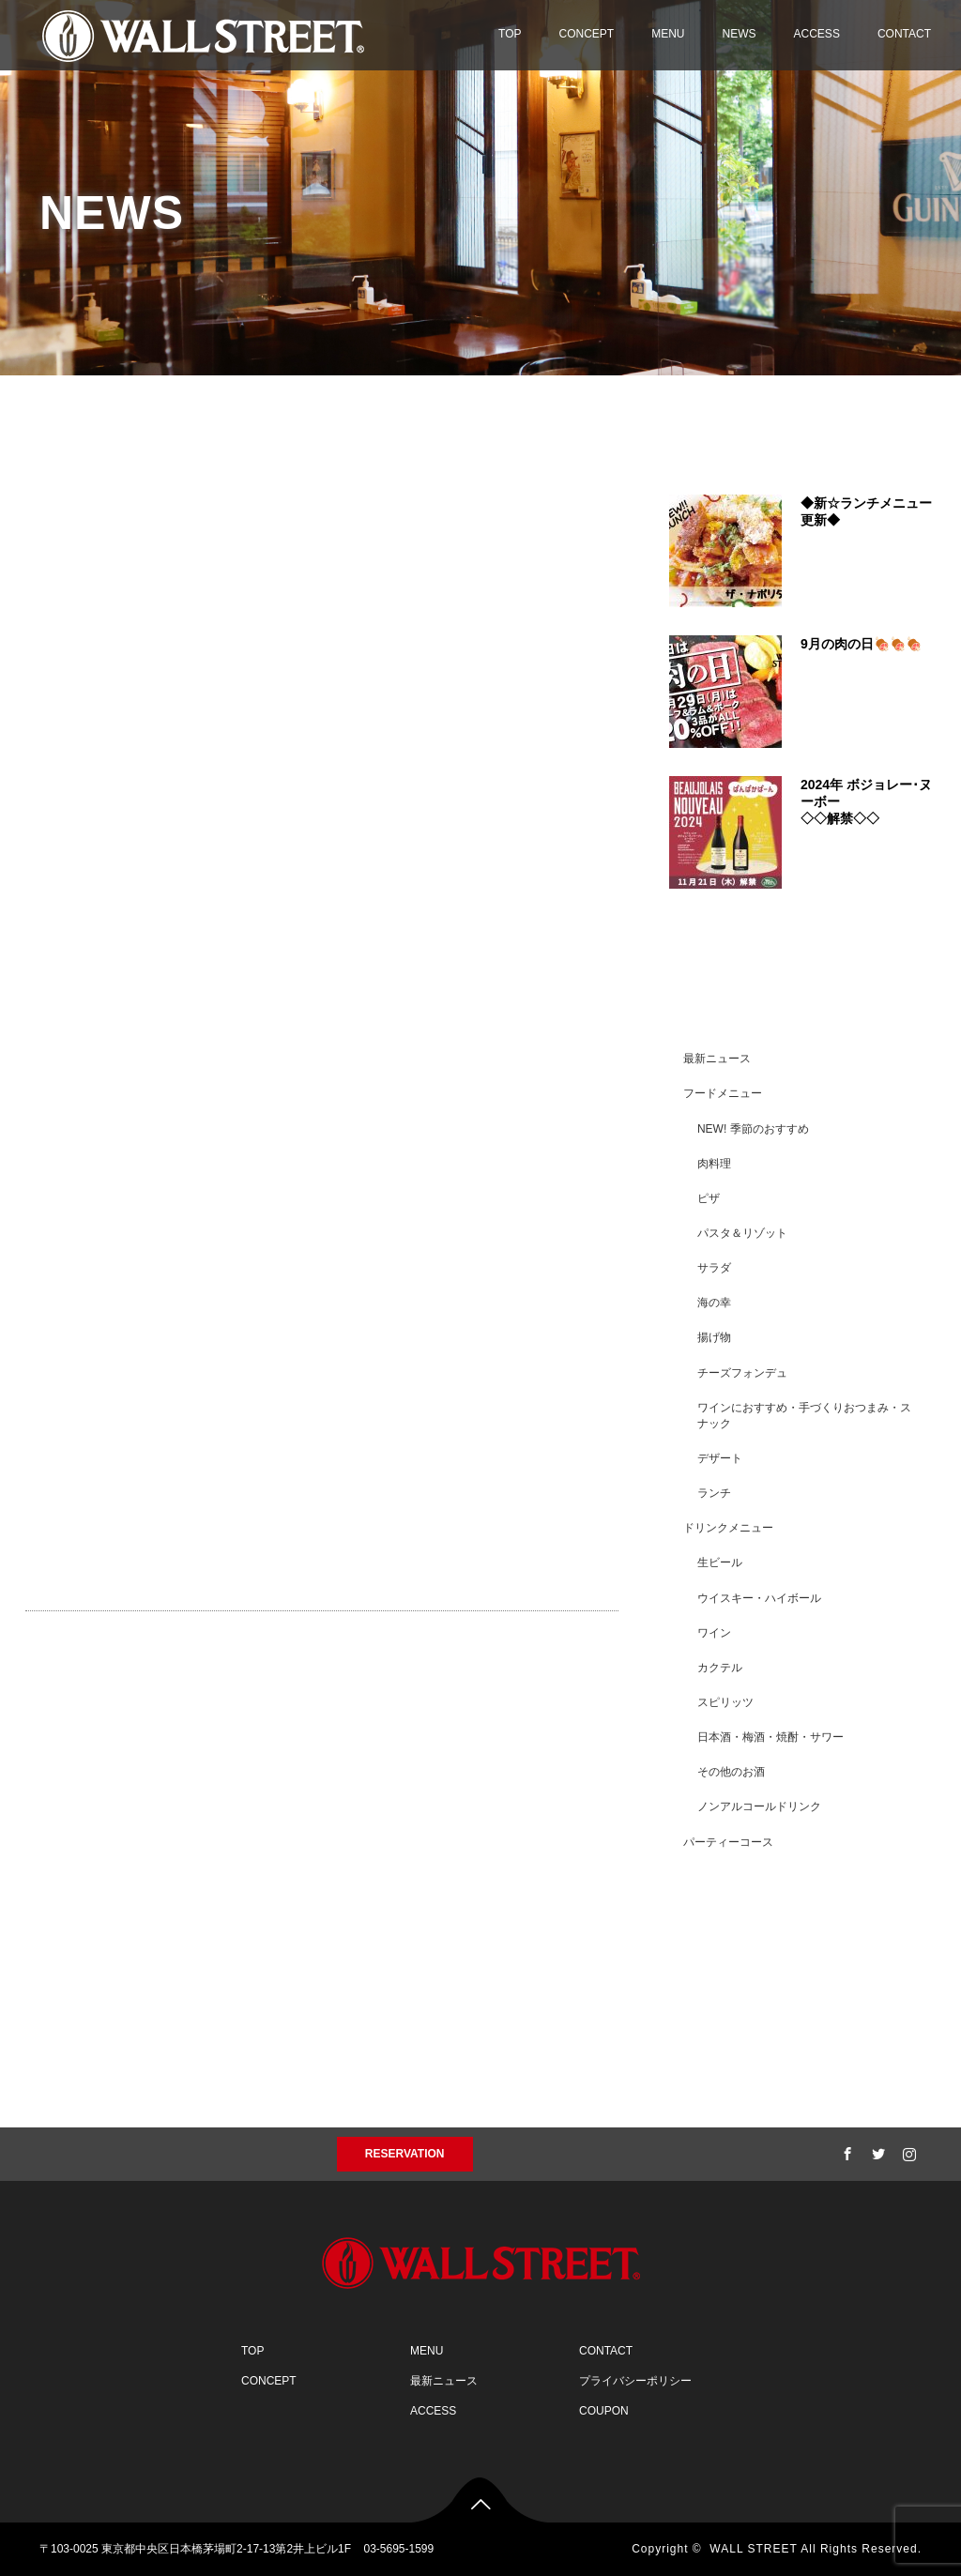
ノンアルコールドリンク (759, 1806)
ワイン (714, 1632)
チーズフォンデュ (742, 1372)
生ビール (719, 1562)
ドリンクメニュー (728, 1527)
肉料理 (714, 1163)
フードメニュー (722, 1093)
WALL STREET (753, 2548)
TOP (509, 33)
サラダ (714, 1267)
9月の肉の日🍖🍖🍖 (861, 643)
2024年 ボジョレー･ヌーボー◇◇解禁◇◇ (866, 801)
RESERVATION (405, 2153)
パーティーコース (728, 1842)
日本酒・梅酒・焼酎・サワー (770, 1737)
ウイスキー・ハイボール (759, 1598)
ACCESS (817, 33)
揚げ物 (714, 1337)
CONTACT (904, 33)
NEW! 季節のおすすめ (753, 1129)
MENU (667, 33)
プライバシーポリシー (635, 2380)
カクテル (719, 1667)
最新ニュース (717, 1058)
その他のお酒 (731, 1771)
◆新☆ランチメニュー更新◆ (866, 511)
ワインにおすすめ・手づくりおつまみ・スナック (804, 1415)
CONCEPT (587, 33)
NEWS (739, 33)
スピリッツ (725, 1702)
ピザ (708, 1198)
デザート (719, 1458)
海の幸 (714, 1302)
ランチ (714, 1493)
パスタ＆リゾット (742, 1233)
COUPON (604, 2410)
